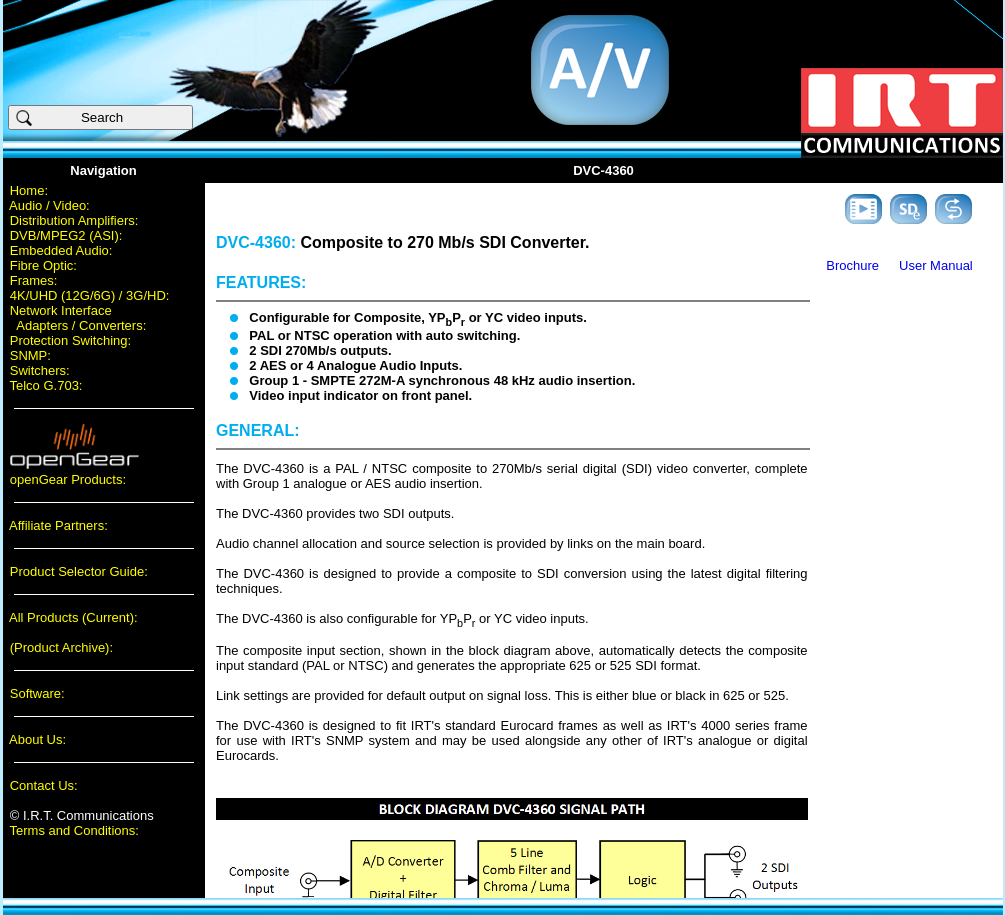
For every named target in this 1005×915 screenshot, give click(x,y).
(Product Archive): (61, 647)
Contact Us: (44, 785)
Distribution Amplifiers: (74, 220)
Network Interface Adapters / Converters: (75, 318)
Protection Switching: (70, 340)
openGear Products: (68, 479)
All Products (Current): (73, 617)
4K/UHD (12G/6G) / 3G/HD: (90, 295)
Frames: (34, 280)
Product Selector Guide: (79, 571)
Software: (37, 693)
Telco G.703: (46, 385)
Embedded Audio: (61, 250)
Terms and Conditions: (74, 830)
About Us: (37, 739)
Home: (29, 190)
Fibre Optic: (43, 265)
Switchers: (40, 370)
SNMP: (30, 355)
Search (77, 118)
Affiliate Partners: (58, 525)
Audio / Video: (49, 205)
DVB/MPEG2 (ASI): (66, 235)
